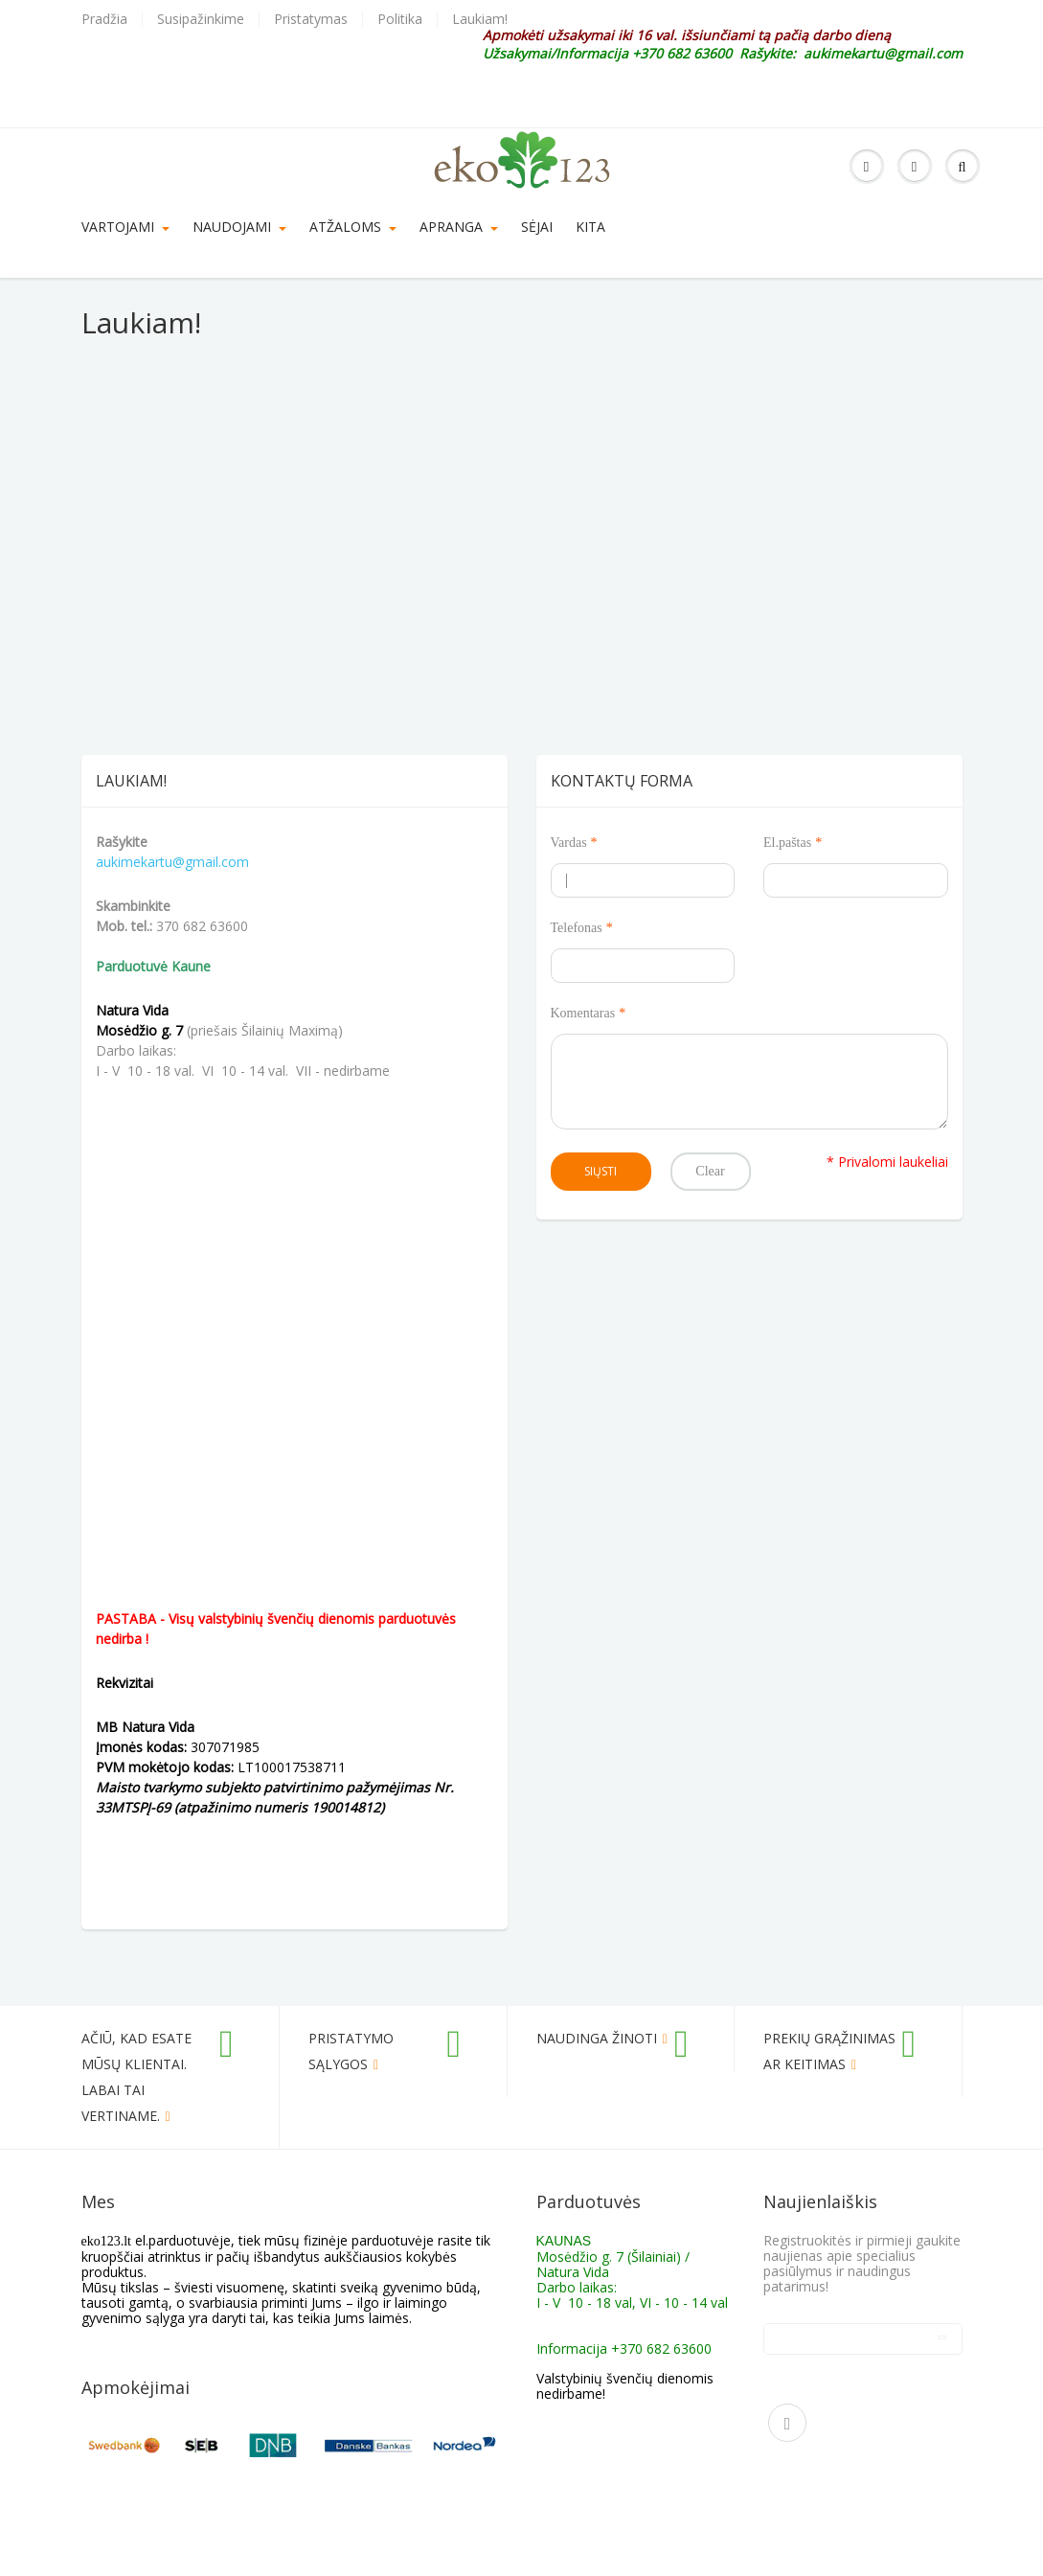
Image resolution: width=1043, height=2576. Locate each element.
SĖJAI (537, 226)
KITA (590, 226)
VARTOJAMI (125, 226)
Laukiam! (480, 19)
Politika (399, 19)
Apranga (458, 226)
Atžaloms (353, 226)
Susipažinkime (200, 19)
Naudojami (239, 226)
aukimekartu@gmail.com (172, 862)
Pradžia (104, 19)
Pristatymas (311, 19)
